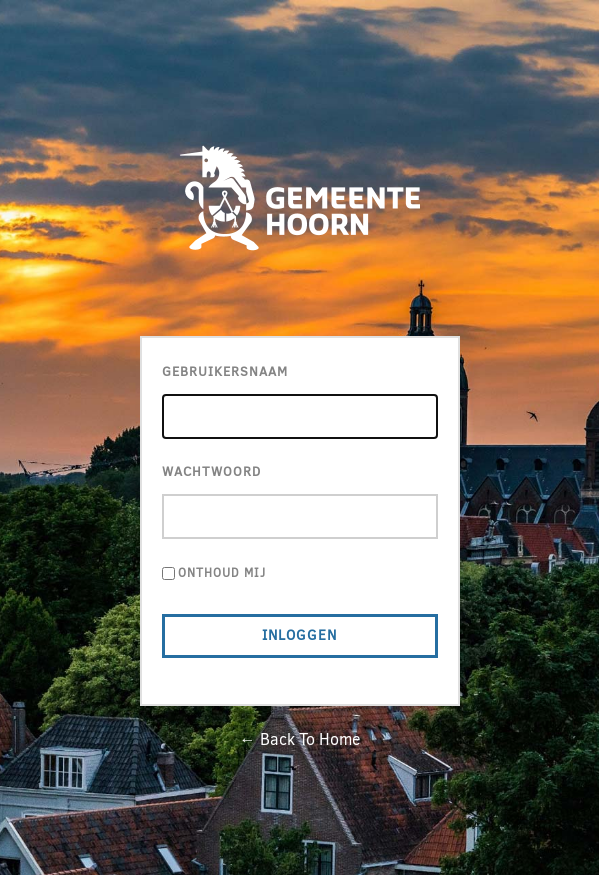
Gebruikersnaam (225, 371)
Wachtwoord (211, 471)
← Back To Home (300, 739)
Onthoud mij (222, 573)
